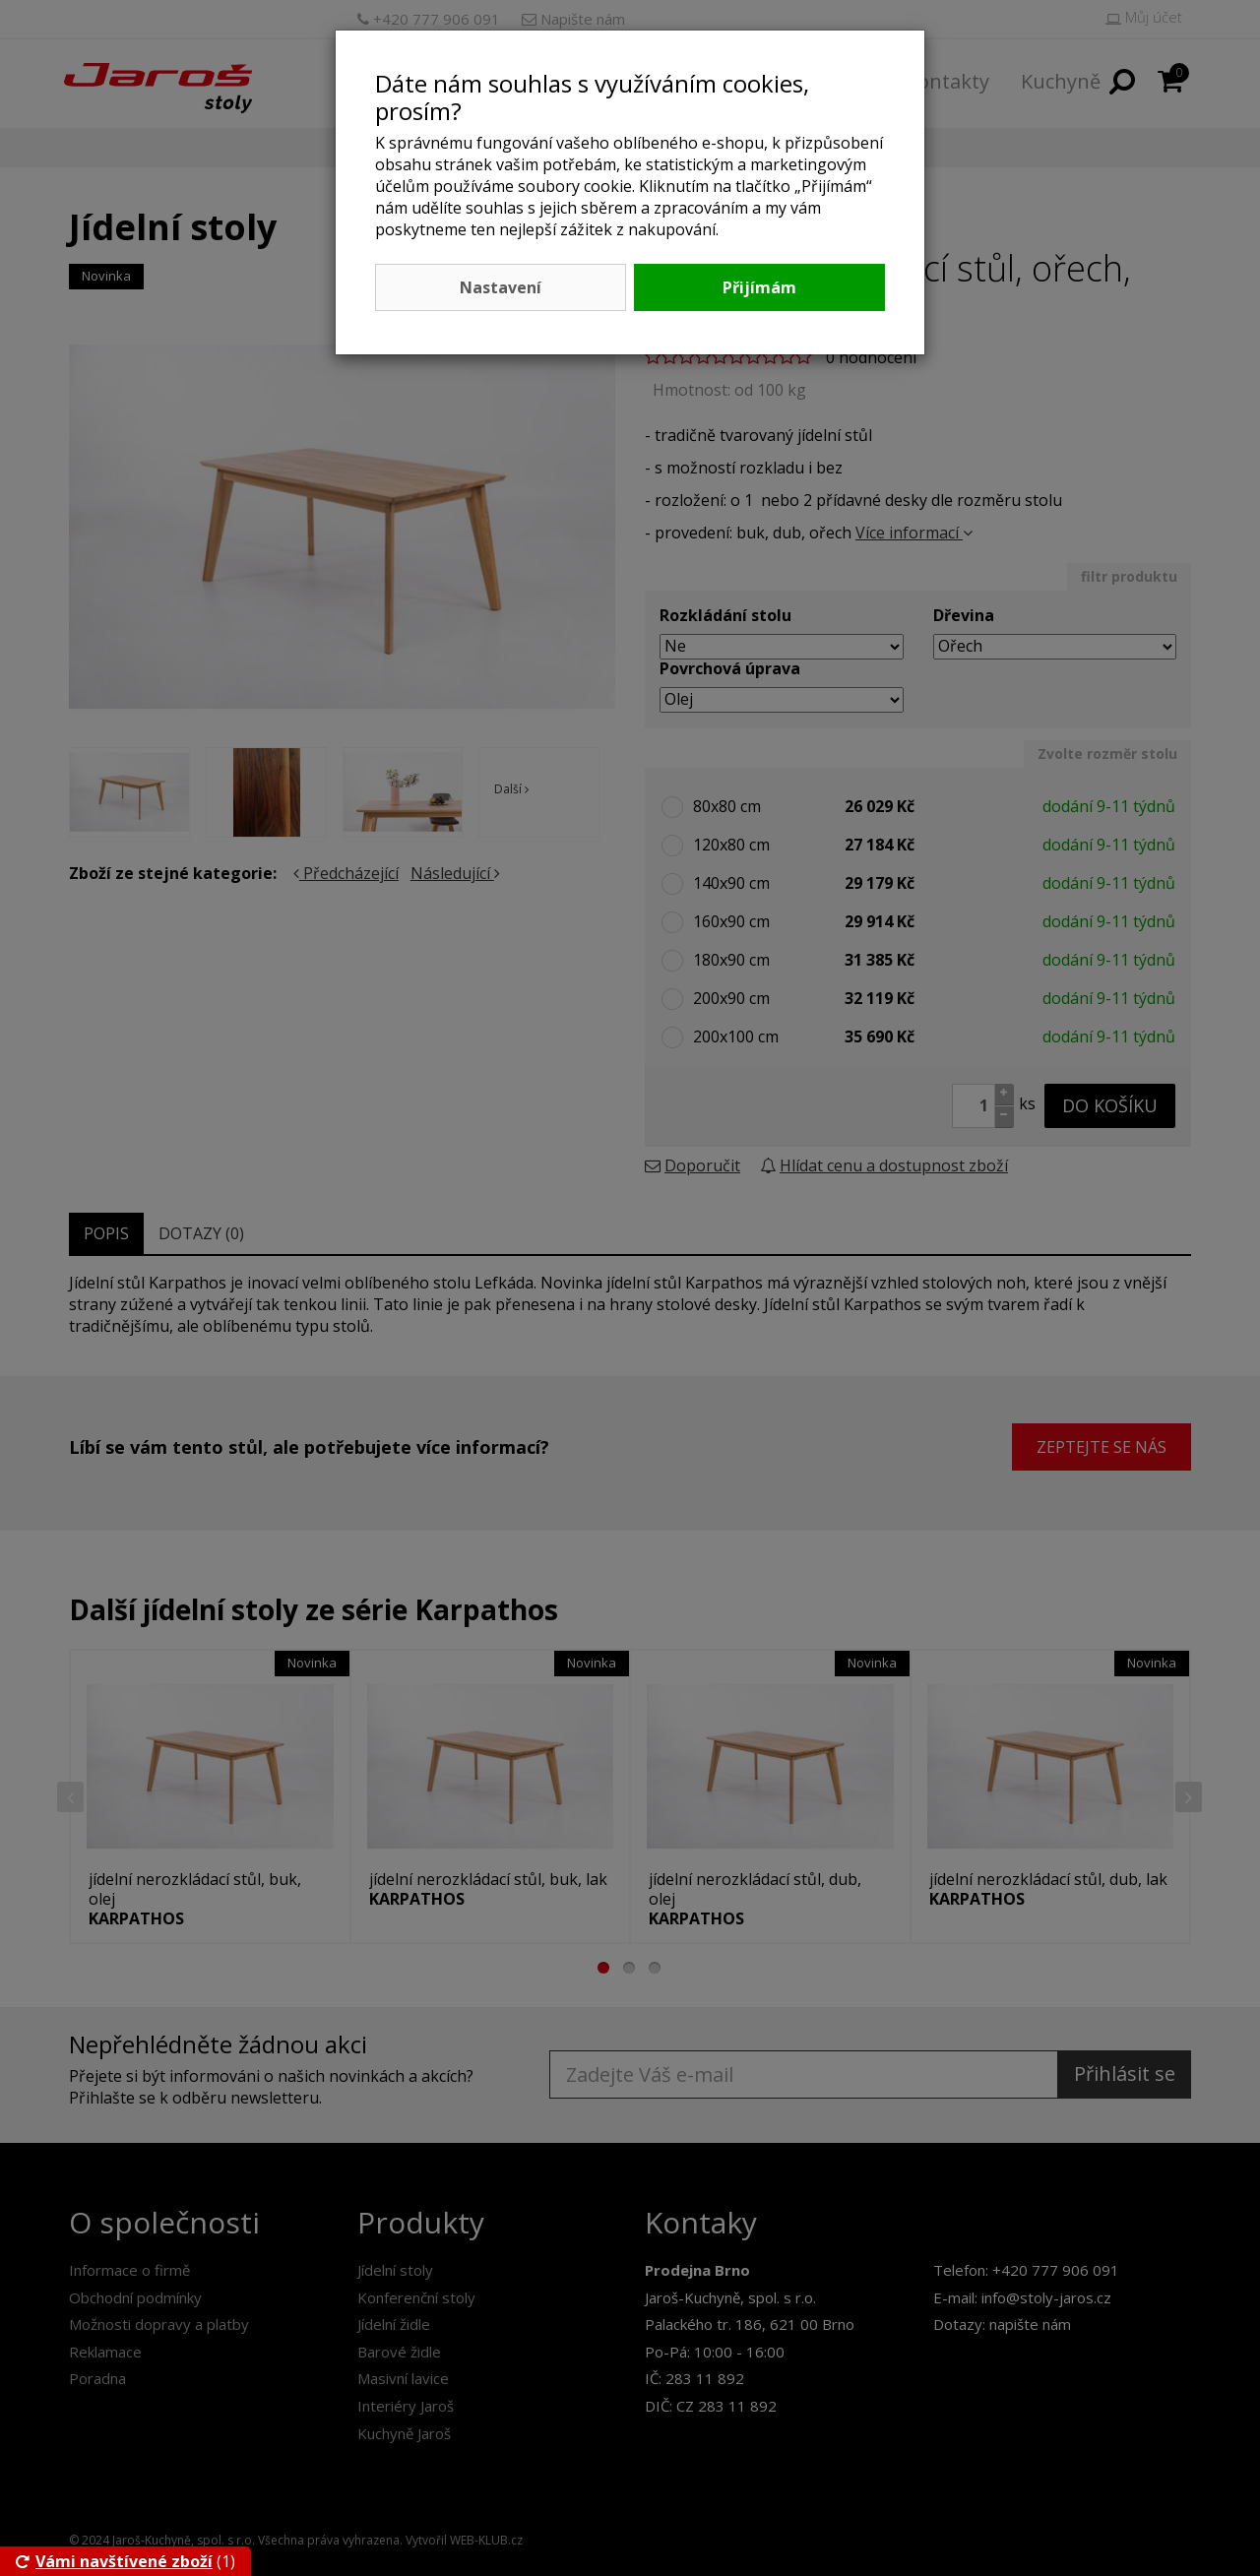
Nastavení (500, 287)
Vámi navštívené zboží (114, 2561)
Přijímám (759, 287)
